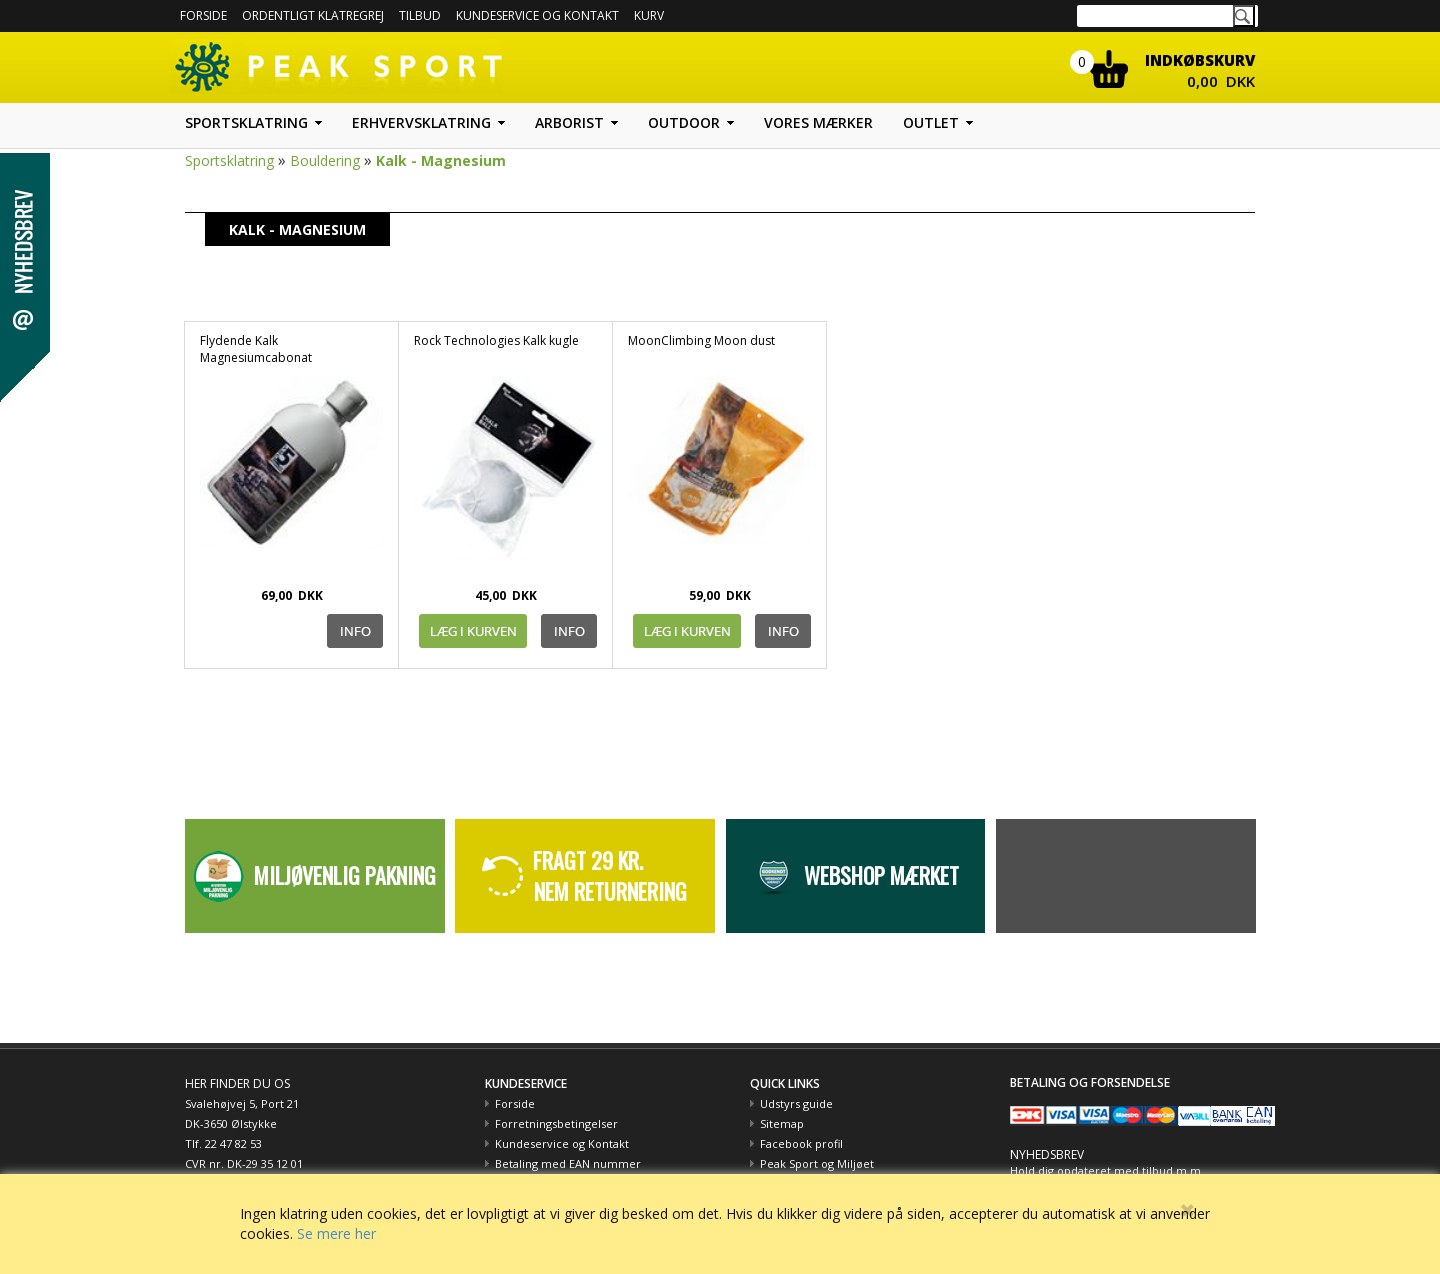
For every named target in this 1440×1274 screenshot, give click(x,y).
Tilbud (420, 15)
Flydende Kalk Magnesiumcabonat (256, 349)
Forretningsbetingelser (556, 1123)
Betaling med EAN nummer (568, 1163)
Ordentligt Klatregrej (313, 15)
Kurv (649, 15)
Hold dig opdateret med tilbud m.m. (1107, 1170)
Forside (203, 15)
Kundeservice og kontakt (537, 15)
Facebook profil (801, 1143)
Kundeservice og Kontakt (562, 1143)
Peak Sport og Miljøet (817, 1163)
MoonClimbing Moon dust (701, 340)
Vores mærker (818, 122)
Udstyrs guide (796, 1103)
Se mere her (336, 1233)
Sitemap (782, 1123)
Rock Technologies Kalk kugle (496, 340)
